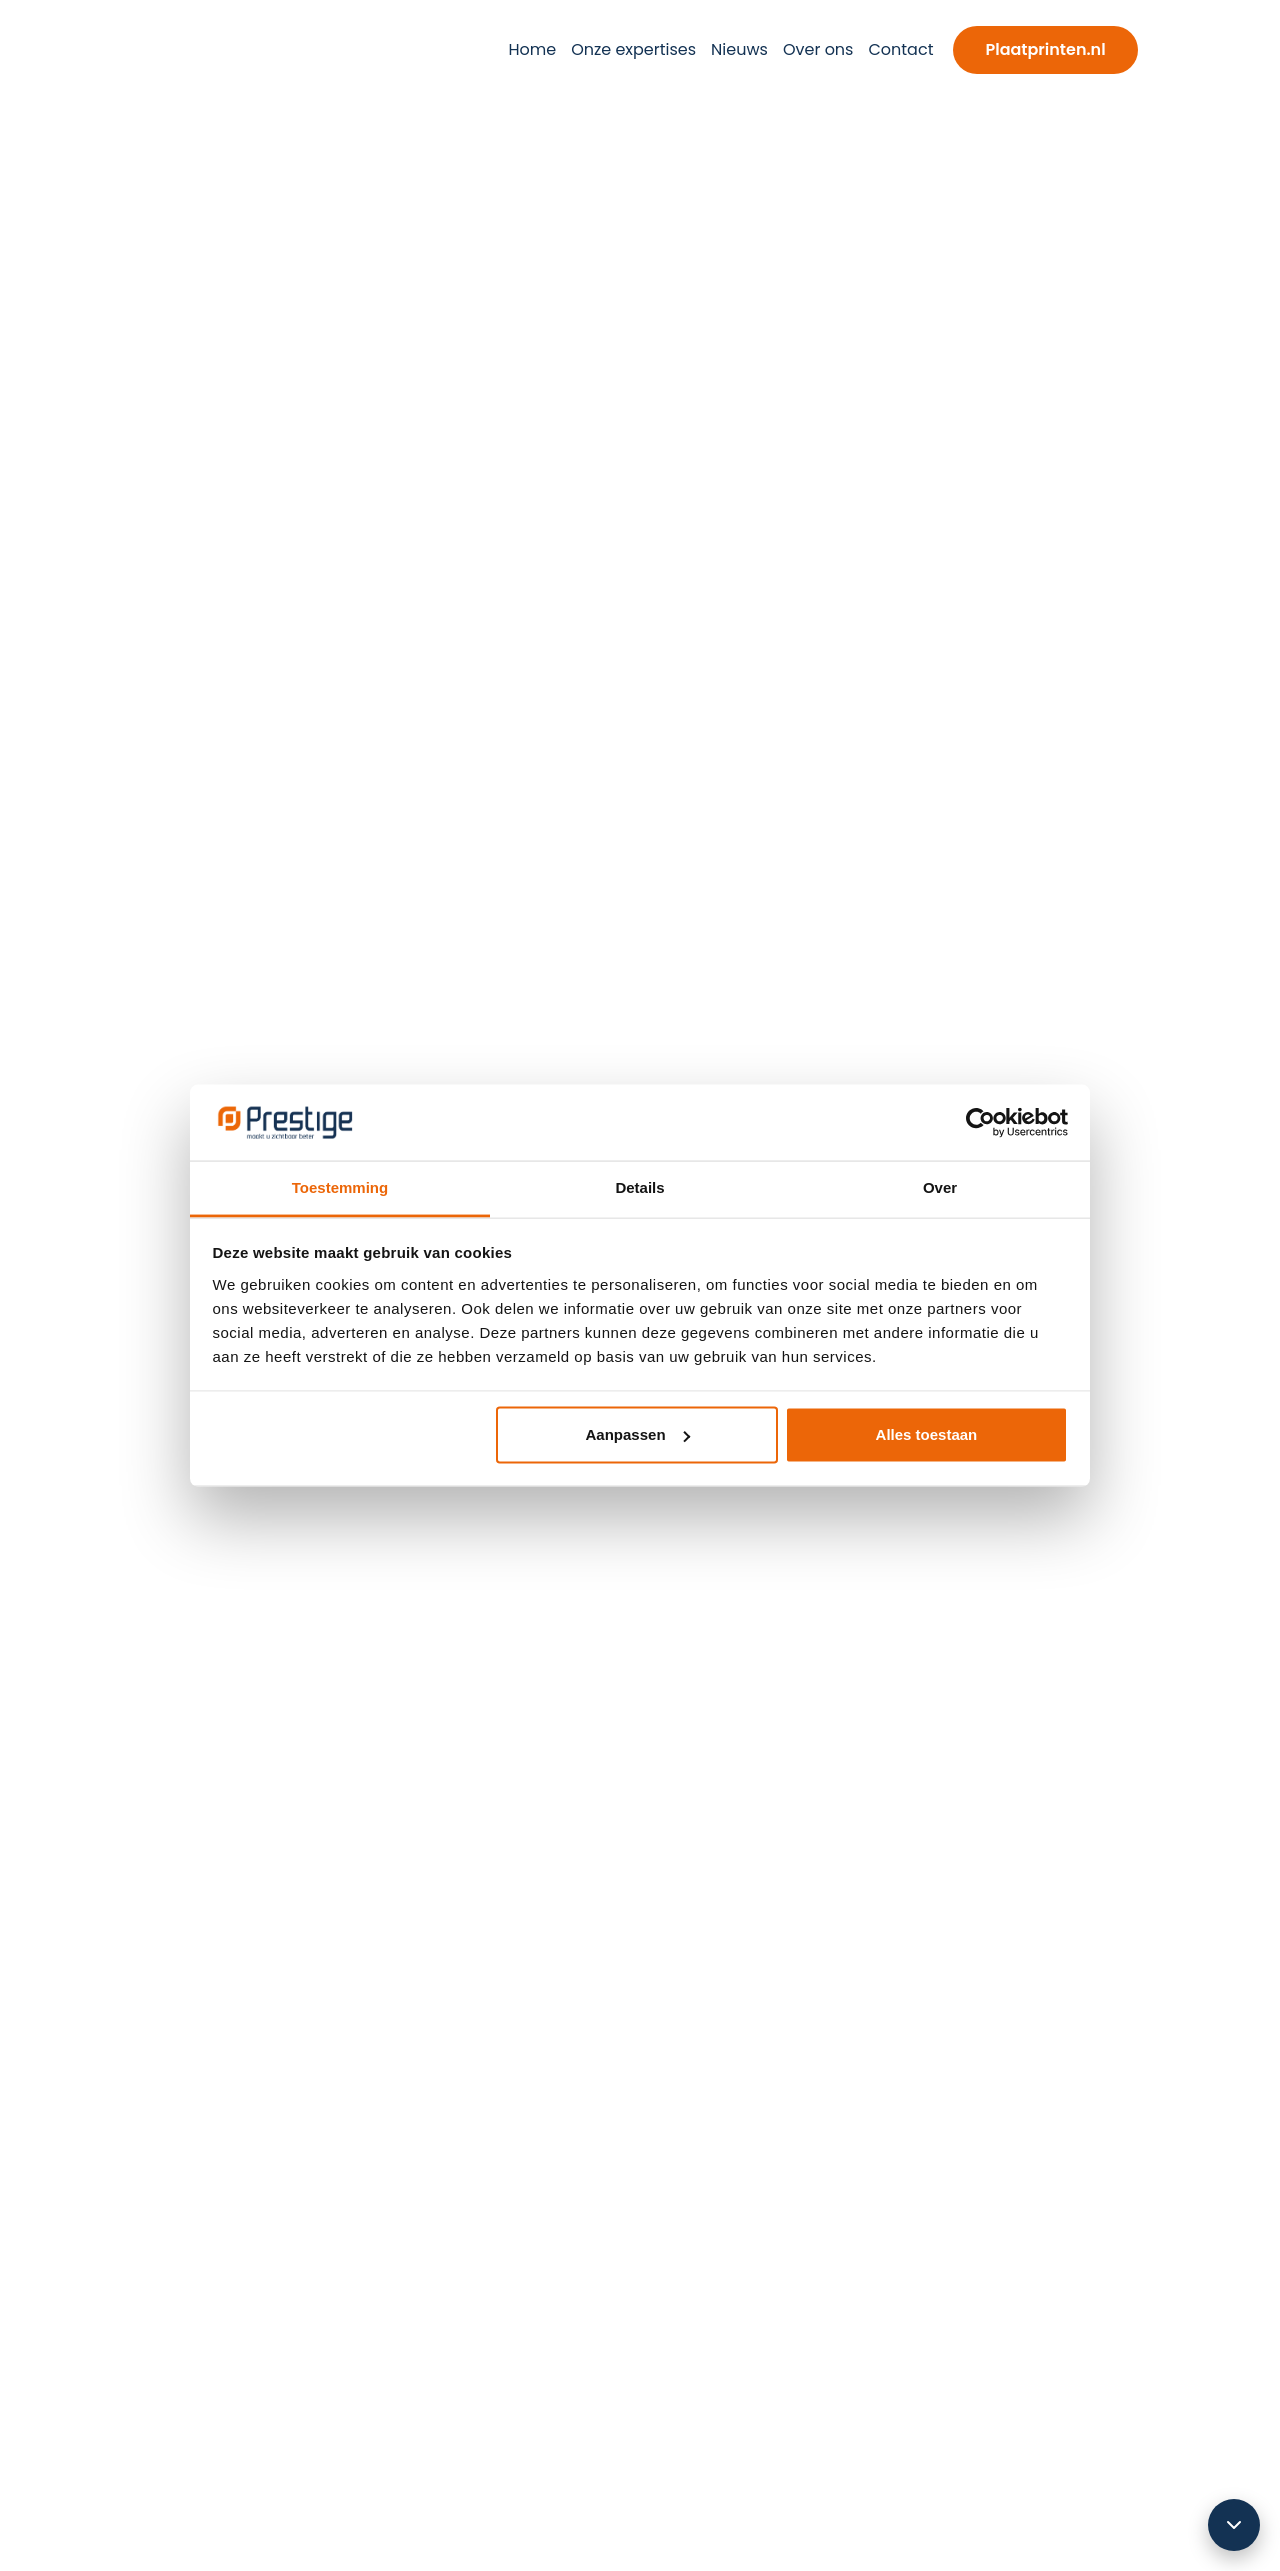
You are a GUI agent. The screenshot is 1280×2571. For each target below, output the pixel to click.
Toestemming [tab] (340, 1187)
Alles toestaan (927, 1434)
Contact (900, 49)
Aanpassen (638, 1434)
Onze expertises (633, 49)
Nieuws (739, 49)
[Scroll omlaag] (1234, 2525)
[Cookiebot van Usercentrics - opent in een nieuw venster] (980, 1122)
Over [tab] (940, 1187)
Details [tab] (639, 1187)
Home (532, 49)
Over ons (818, 49)
